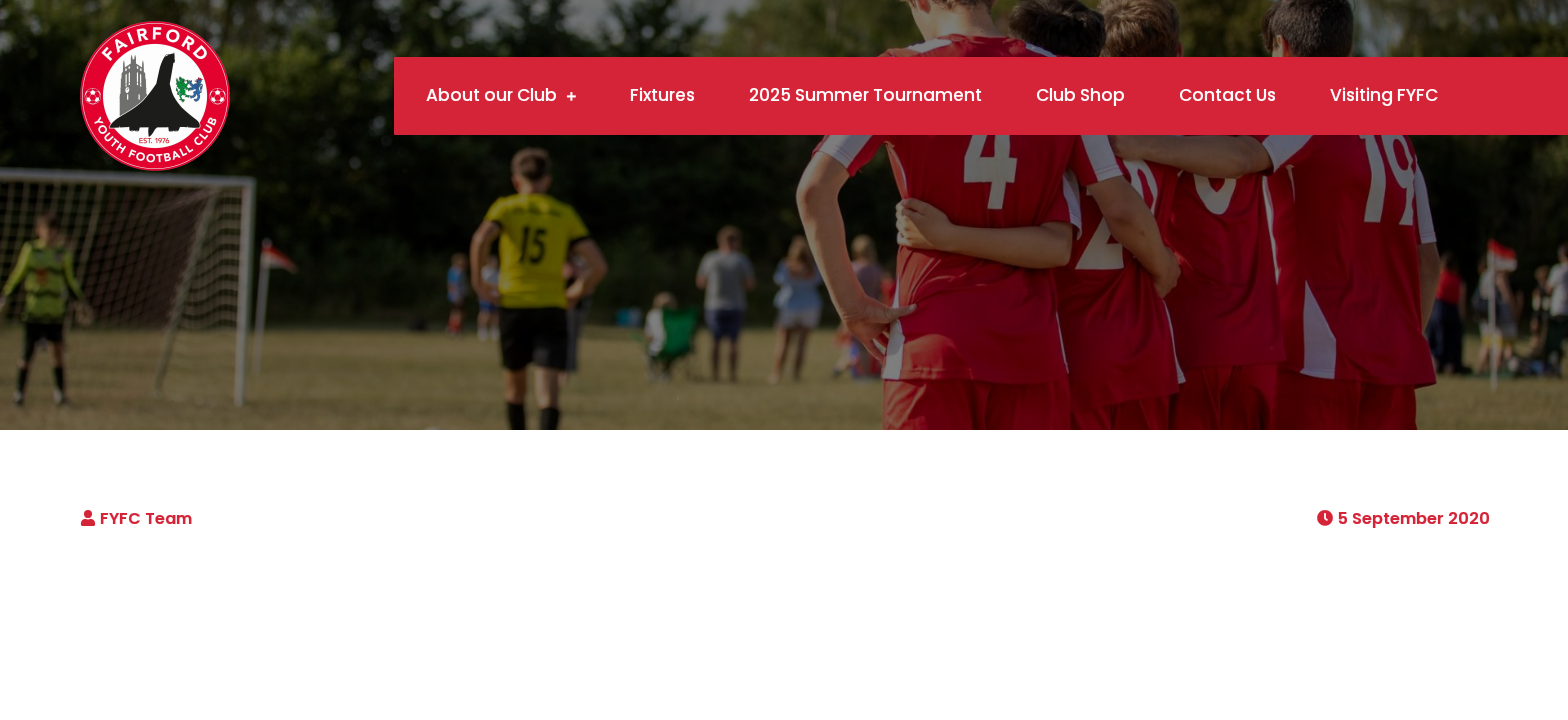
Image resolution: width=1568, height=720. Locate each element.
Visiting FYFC (1384, 95)
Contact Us (1227, 95)
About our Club (491, 95)
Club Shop (1080, 95)
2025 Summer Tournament (865, 95)
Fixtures (662, 95)
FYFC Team (146, 518)
